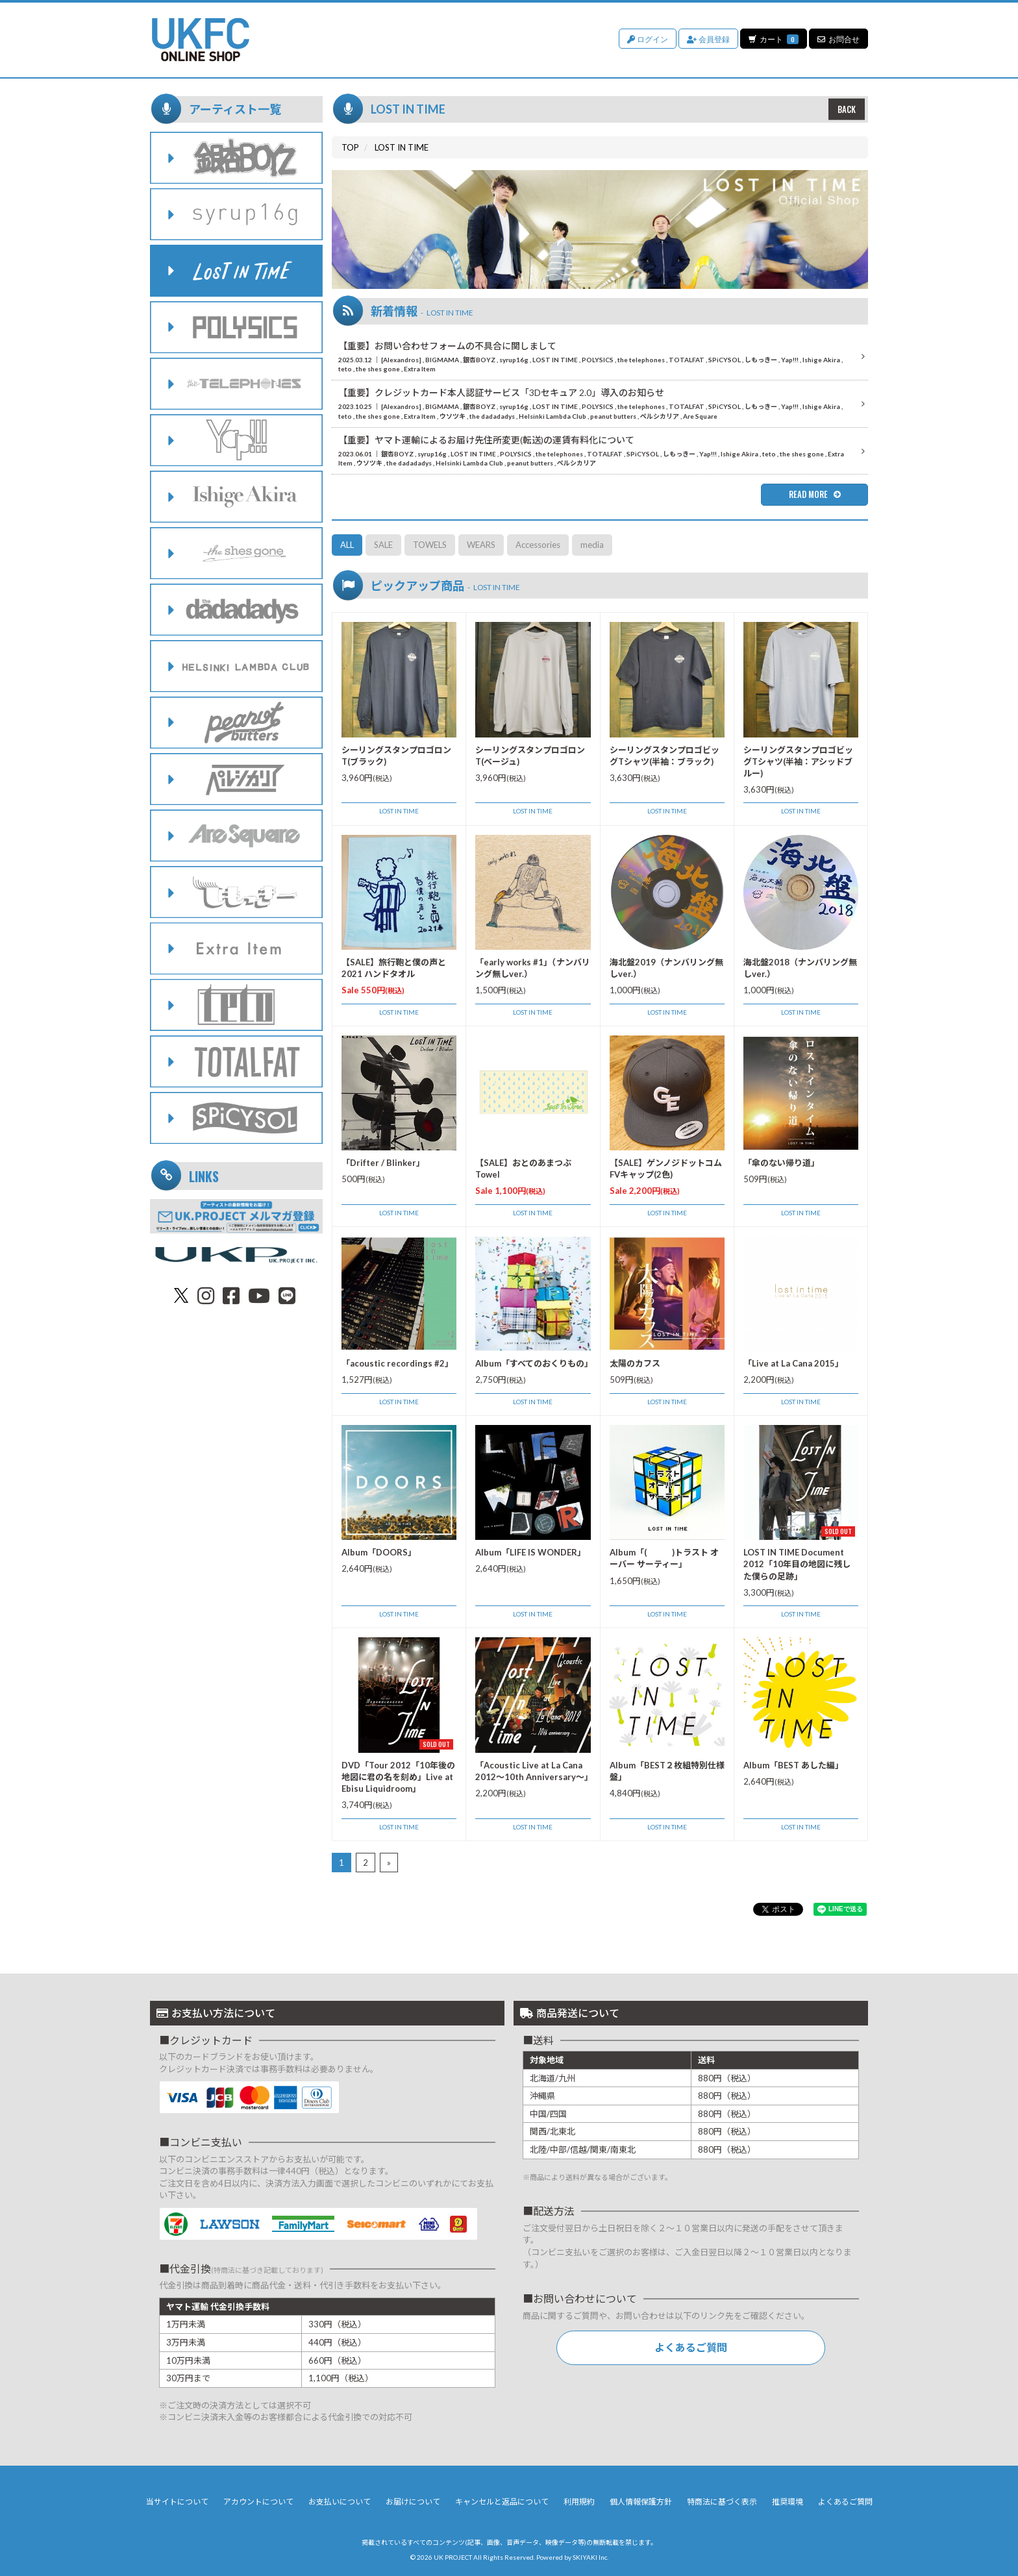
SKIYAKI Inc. (590, 2557)
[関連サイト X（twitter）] (181, 1295)
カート (773, 38)
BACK (847, 109)
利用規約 (579, 2502)
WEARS (481, 544)
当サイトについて (177, 2502)
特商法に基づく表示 (722, 2502)
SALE (383, 544)
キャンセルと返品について (502, 2502)
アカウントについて (258, 2502)
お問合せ (838, 38)
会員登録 (707, 38)
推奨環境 (787, 2502)
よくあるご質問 (690, 2347)
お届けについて (413, 2502)
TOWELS (430, 544)
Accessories (537, 544)
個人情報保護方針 (641, 2502)
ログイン (647, 38)
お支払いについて (339, 2502)
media (592, 544)
